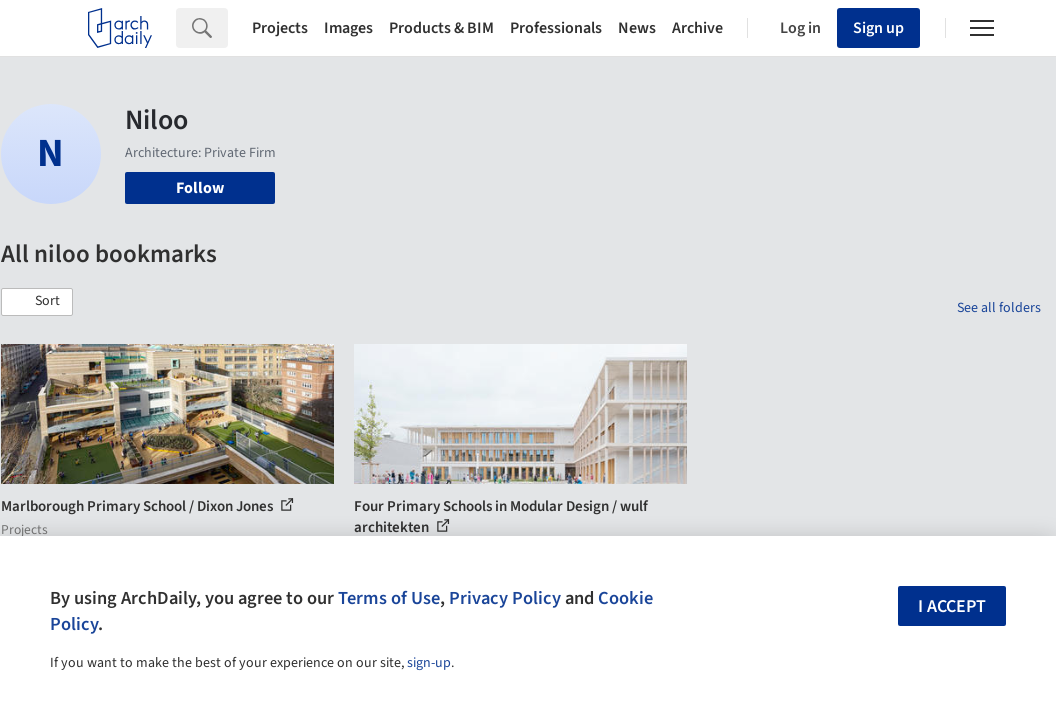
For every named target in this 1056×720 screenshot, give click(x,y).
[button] (37, 302)
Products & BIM (441, 28)
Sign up (878, 28)
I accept (952, 606)
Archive (697, 28)
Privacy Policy (505, 598)
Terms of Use (389, 598)
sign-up (429, 663)
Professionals (556, 28)
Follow (200, 188)
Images (348, 28)
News (637, 28)
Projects (280, 28)
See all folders (999, 308)
